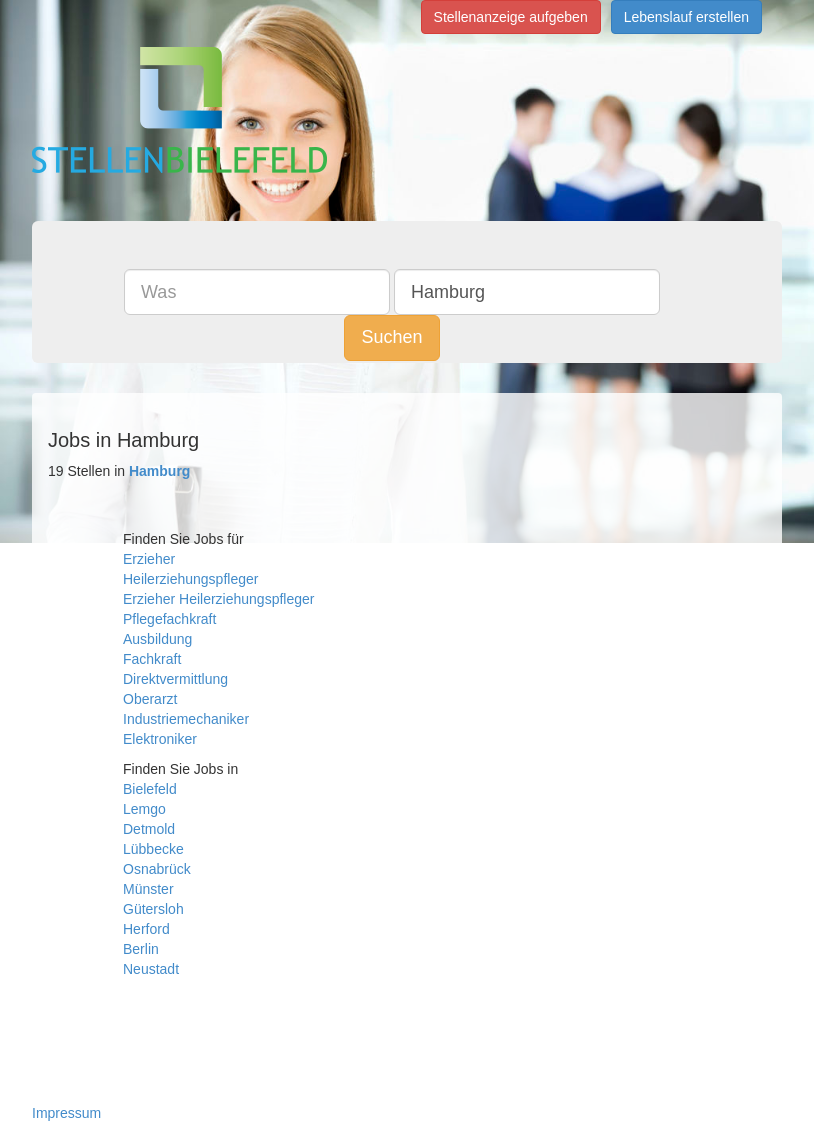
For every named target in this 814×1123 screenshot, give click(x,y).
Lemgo (144, 809)
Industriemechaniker (186, 719)
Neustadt (151, 969)
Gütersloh (153, 909)
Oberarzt (150, 699)
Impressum (66, 1113)
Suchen (391, 337)
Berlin (141, 949)
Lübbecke (153, 849)
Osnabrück (157, 869)
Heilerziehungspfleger (190, 579)
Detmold (149, 829)
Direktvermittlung (175, 679)
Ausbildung (157, 639)
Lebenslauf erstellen (686, 17)
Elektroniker (160, 739)
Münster (148, 889)
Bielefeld (150, 789)
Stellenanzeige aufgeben (511, 17)
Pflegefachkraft (169, 619)
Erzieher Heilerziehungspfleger (218, 599)
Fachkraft (152, 659)
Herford (146, 929)
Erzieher (149, 559)
